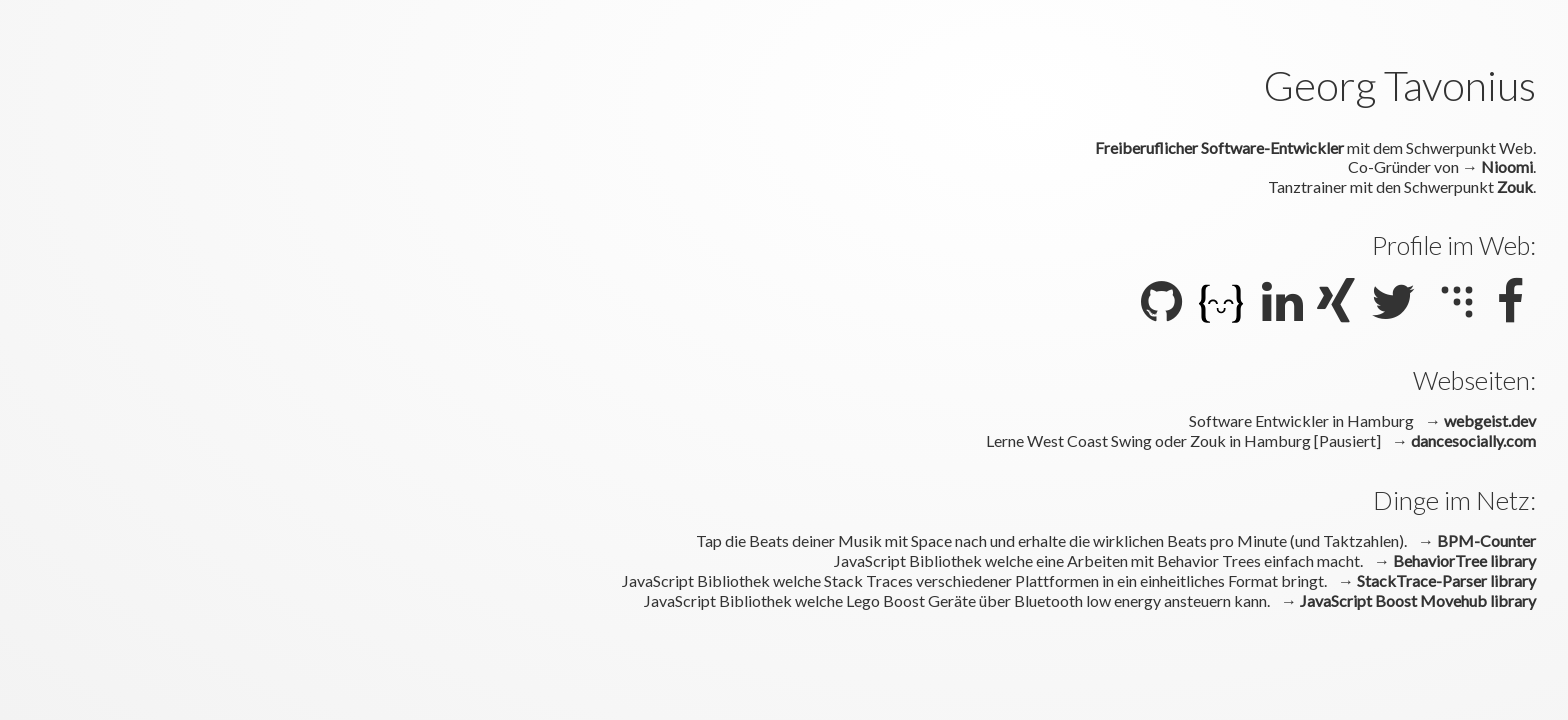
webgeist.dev (1490, 420)
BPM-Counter (1486, 540)
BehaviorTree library (1464, 560)
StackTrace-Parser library (1446, 580)
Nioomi (1507, 166)
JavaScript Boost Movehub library (1418, 600)
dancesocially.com (1473, 440)
